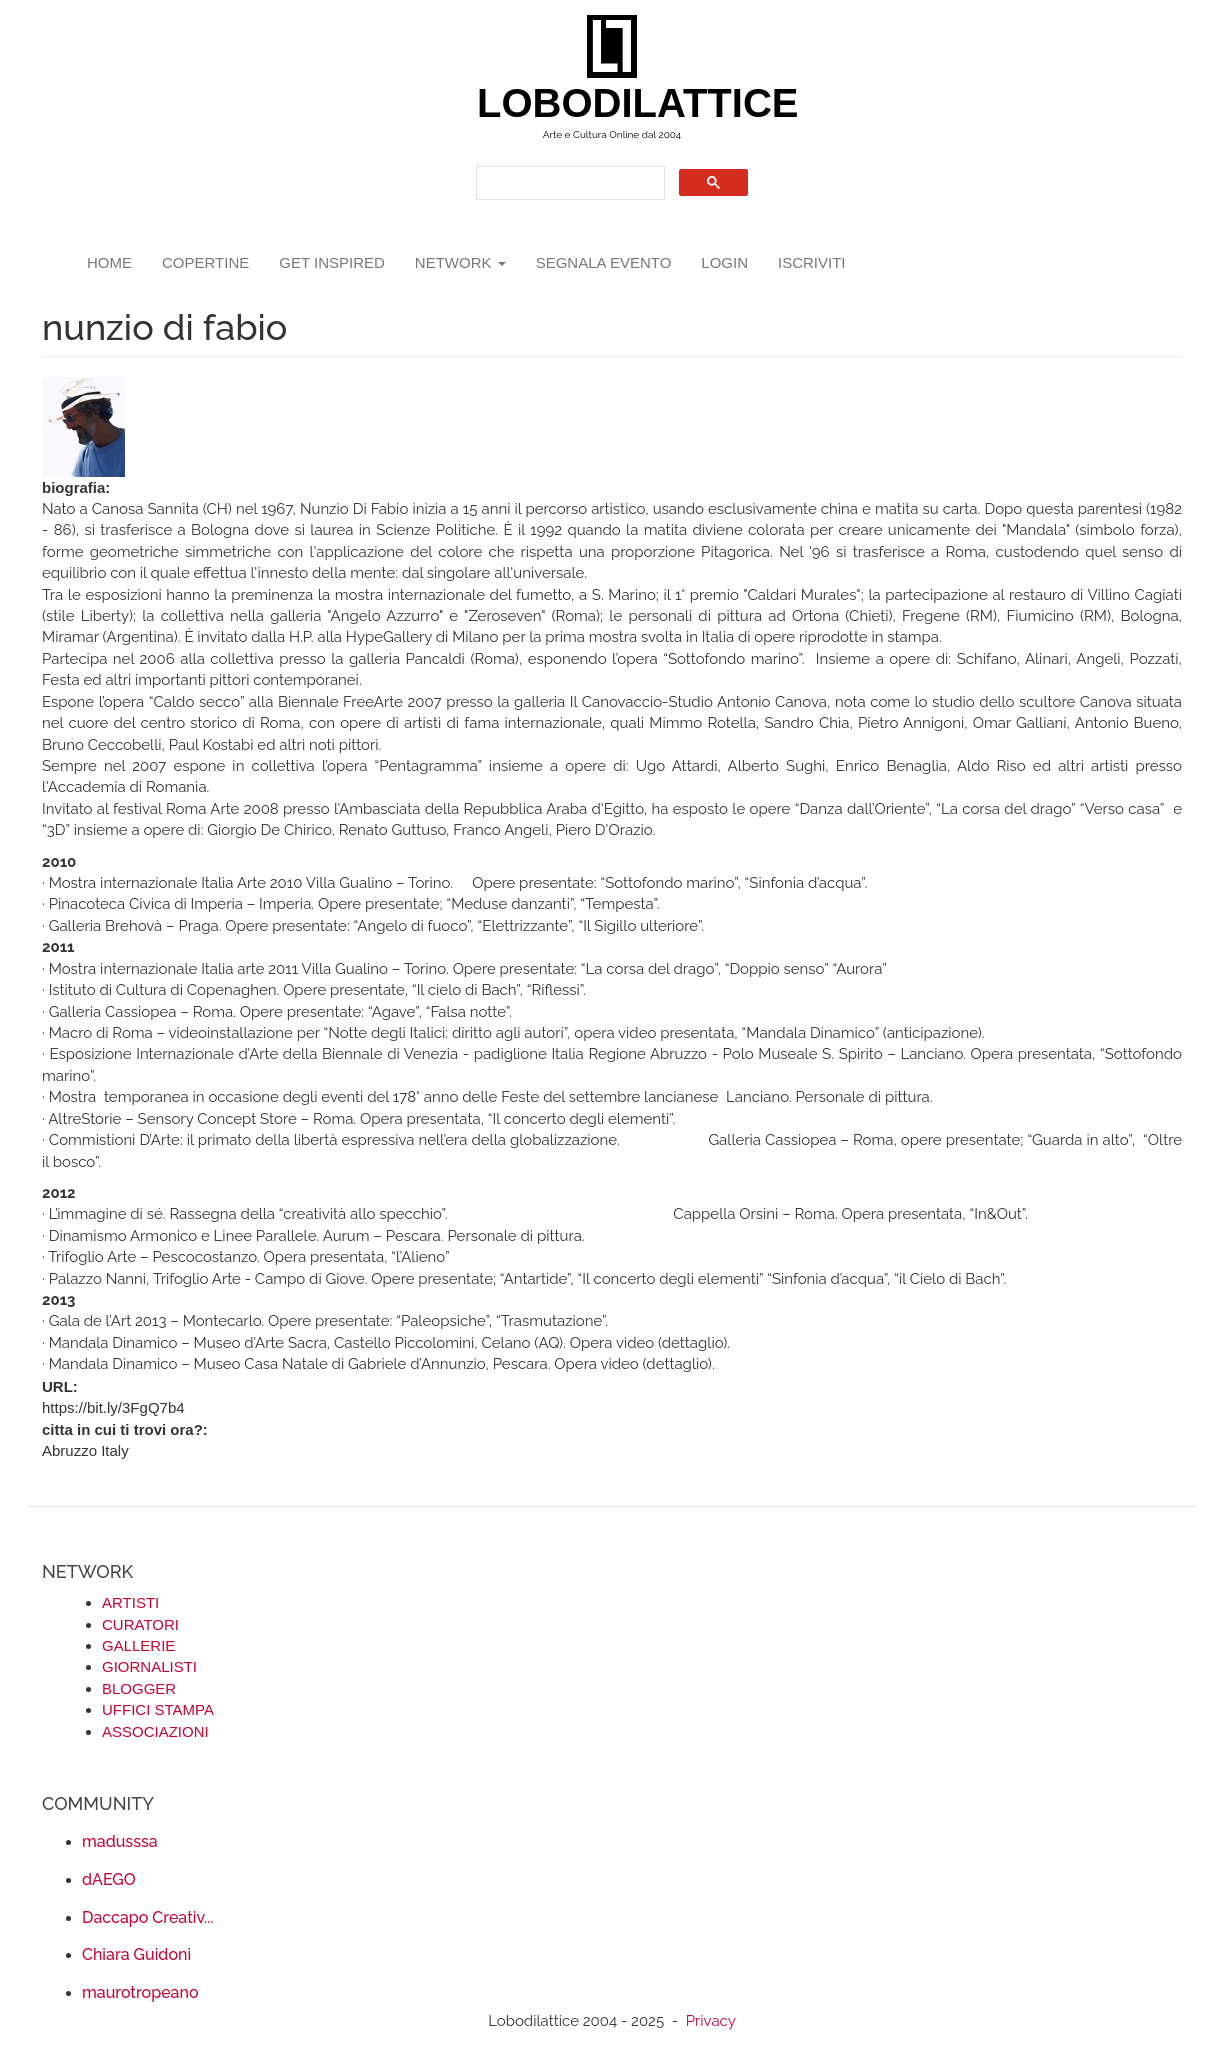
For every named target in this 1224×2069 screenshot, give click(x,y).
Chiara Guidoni (136, 1954)
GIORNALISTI (149, 1666)
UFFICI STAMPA (158, 1709)
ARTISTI (130, 1602)
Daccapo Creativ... (148, 1917)
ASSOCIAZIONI (155, 1731)
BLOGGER (139, 1688)
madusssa (120, 1841)
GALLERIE (138, 1645)
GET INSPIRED (332, 262)
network (460, 262)
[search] (568, 183)
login (724, 262)
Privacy (711, 2021)
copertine (205, 262)
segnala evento (604, 262)
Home (109, 262)
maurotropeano (140, 1992)
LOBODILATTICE (619, 103)
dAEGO (109, 1879)
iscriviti (812, 262)
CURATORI (140, 1624)
